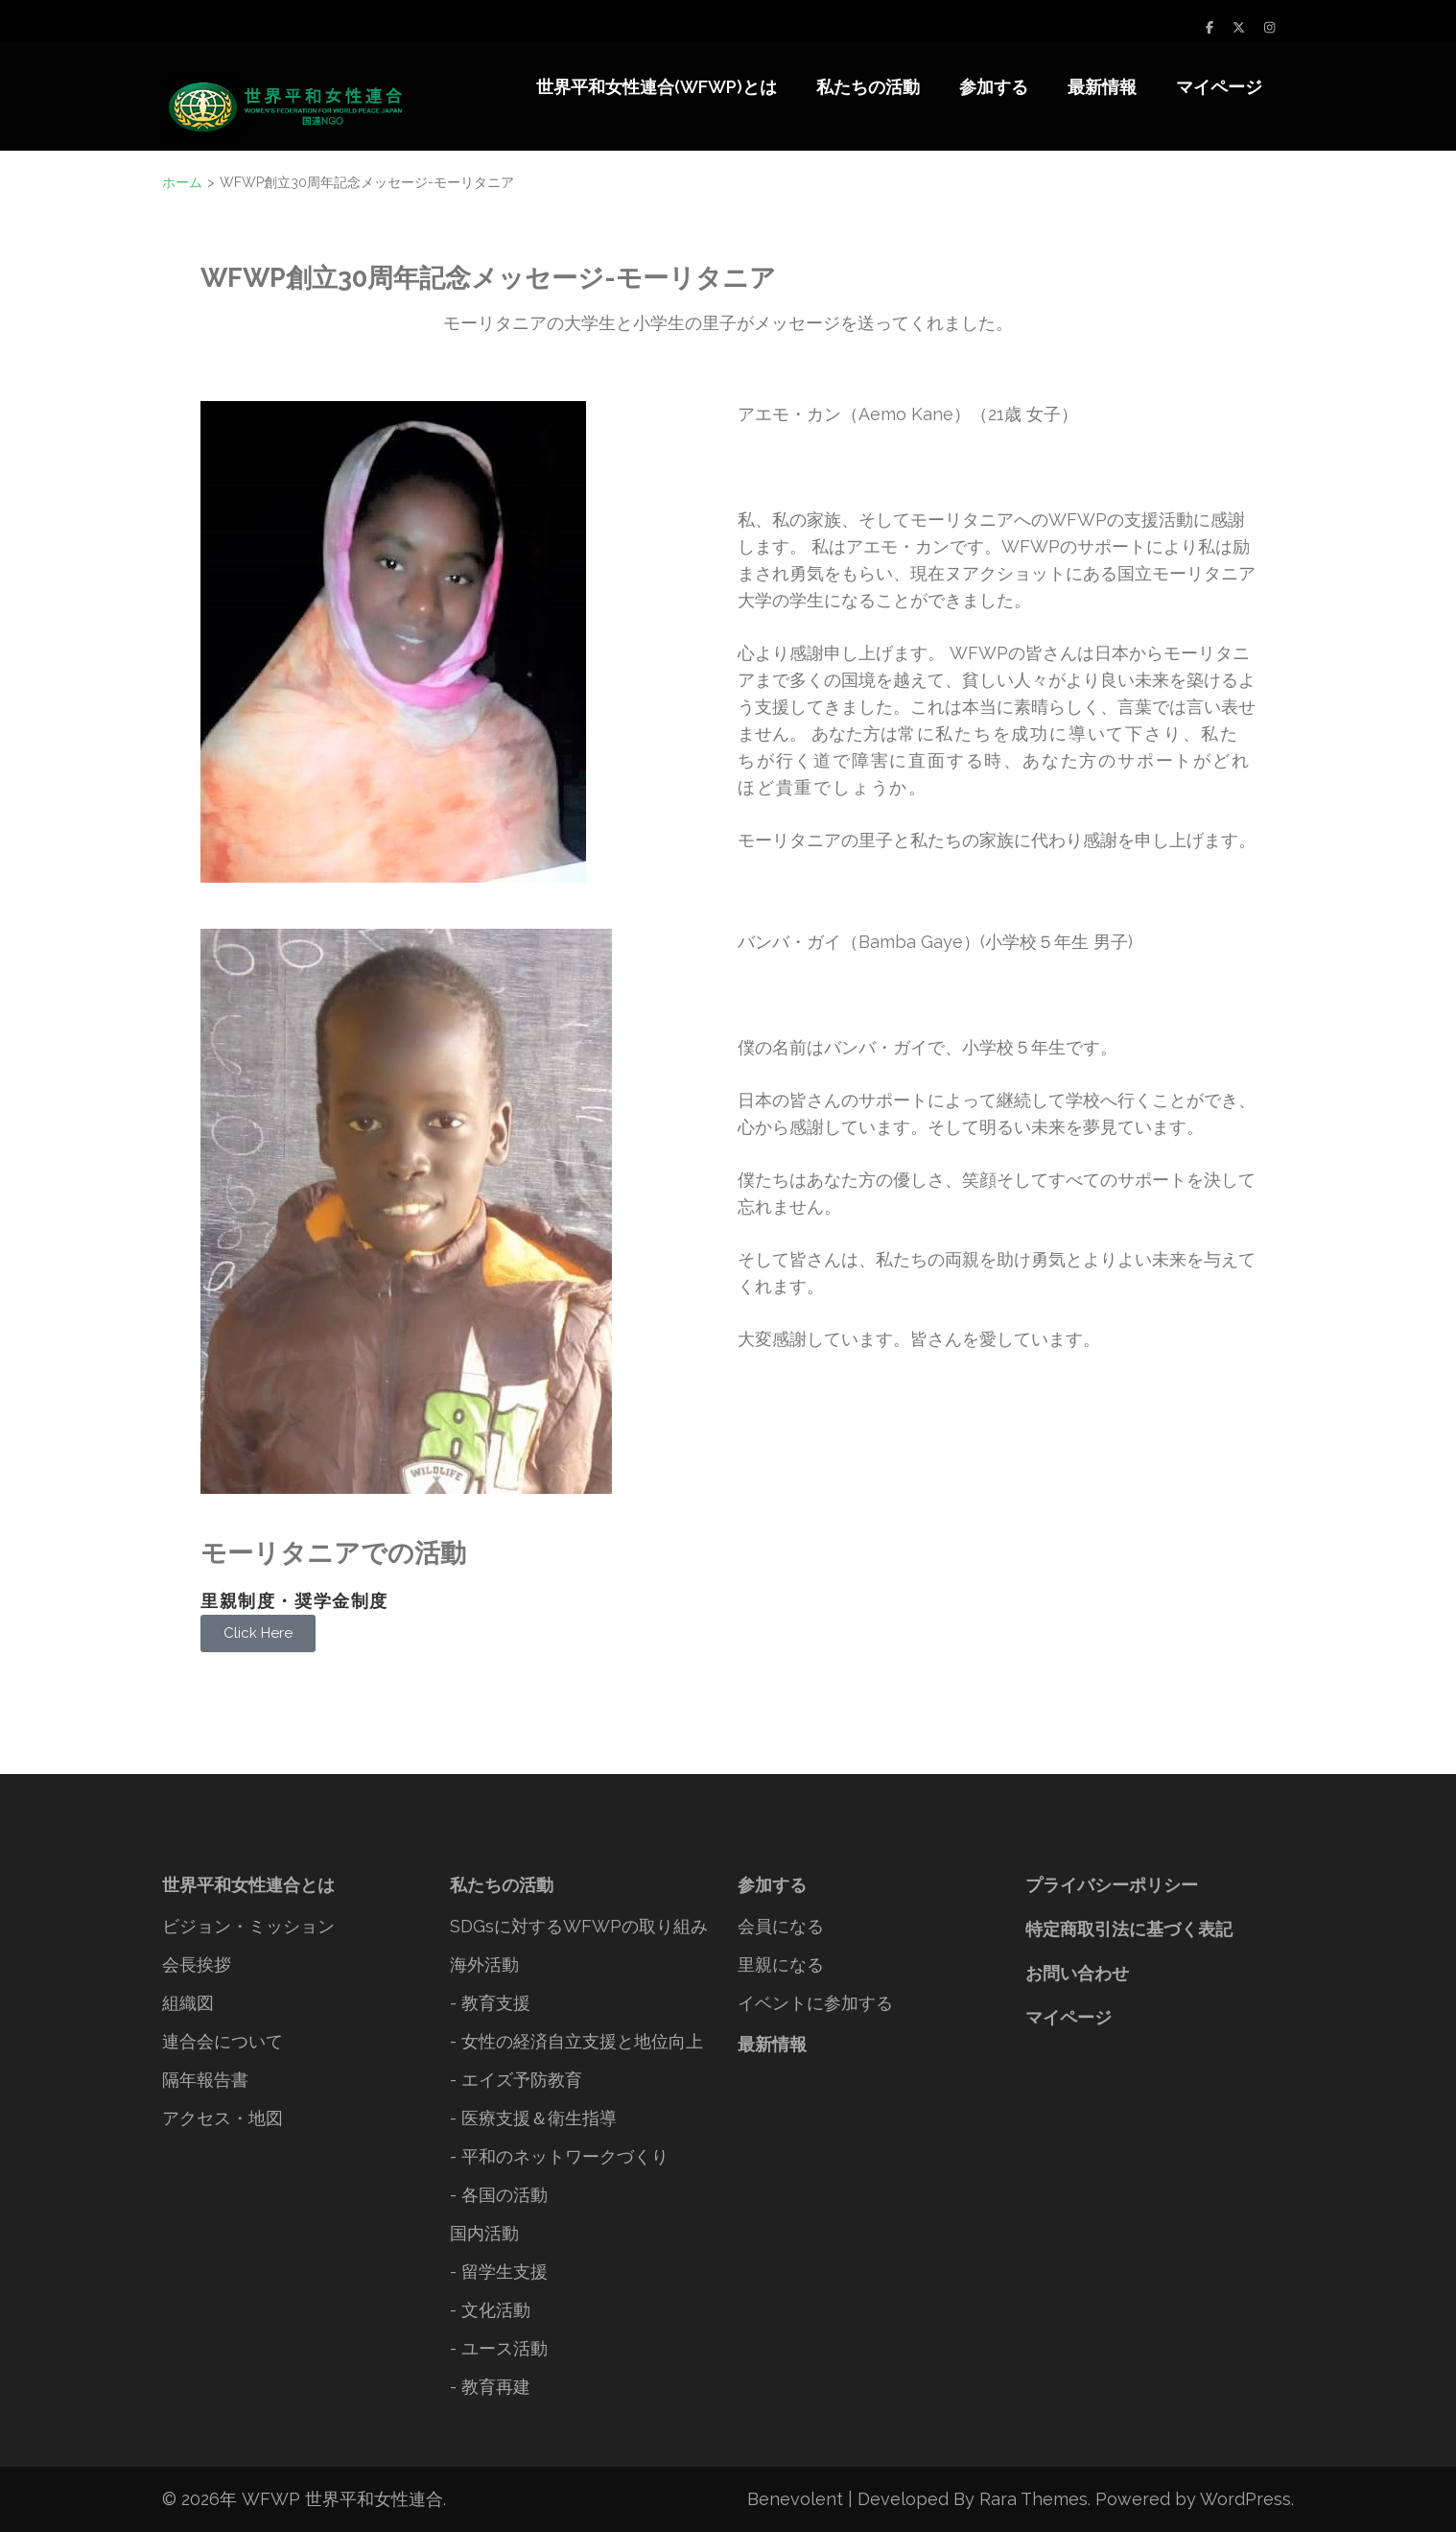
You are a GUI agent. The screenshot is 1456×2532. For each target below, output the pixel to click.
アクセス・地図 (222, 2118)
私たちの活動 (868, 87)
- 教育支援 (490, 2003)
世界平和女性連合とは (248, 1885)
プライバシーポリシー (1111, 1885)
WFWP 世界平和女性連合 (342, 2499)
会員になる (781, 1926)
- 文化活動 (490, 2310)
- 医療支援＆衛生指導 (533, 2118)
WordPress (1245, 2499)
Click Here (258, 1633)
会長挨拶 (196, 1964)
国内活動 (484, 2233)
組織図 (188, 2003)
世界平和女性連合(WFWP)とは (656, 87)
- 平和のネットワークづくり (559, 2156)
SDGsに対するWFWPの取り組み (579, 1926)
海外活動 (484, 1964)
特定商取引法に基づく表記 (1129, 1929)
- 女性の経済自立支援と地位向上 (576, 2041)
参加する (993, 87)
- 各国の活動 (499, 2195)
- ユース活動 (499, 2348)
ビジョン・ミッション (248, 1926)
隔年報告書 (205, 2080)
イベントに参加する (815, 2003)
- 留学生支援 (499, 2271)
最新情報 (1102, 87)
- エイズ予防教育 (516, 2080)
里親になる (781, 1964)
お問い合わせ (1077, 1973)
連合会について (222, 2041)
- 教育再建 (490, 2387)
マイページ (1219, 87)
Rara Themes (1033, 2499)
